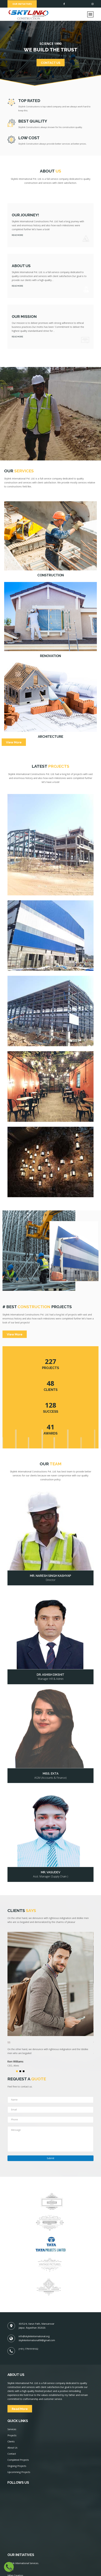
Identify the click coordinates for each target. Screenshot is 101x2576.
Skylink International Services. (25, 2566)
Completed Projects (21, 2461)
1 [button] (17, 2072)
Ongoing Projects (19, 2467)
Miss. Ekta (50, 1773)
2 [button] (21, 2072)
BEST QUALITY (32, 121)
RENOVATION (50, 656)
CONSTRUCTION (50, 575)
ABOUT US (23, 270)
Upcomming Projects (21, 2472)
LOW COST (29, 137)
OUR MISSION (26, 320)
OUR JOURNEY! (27, 219)
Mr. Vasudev (50, 1871)
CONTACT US (50, 62)
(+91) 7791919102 (28, 2348)
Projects (15, 2439)
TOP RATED (29, 100)
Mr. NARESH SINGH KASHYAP (50, 1575)
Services (15, 2433)
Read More (22, 2410)
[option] (50, 1999)
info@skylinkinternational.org (34, 2336)
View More (14, 742)
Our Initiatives (22, 3)
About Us (15, 2450)
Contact (15, 2456)
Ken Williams (15, 2061)
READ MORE (20, 237)
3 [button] (24, 2072)
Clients (14, 2444)
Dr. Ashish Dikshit (50, 1674)
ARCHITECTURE (50, 737)
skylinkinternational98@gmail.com (37, 2340)
